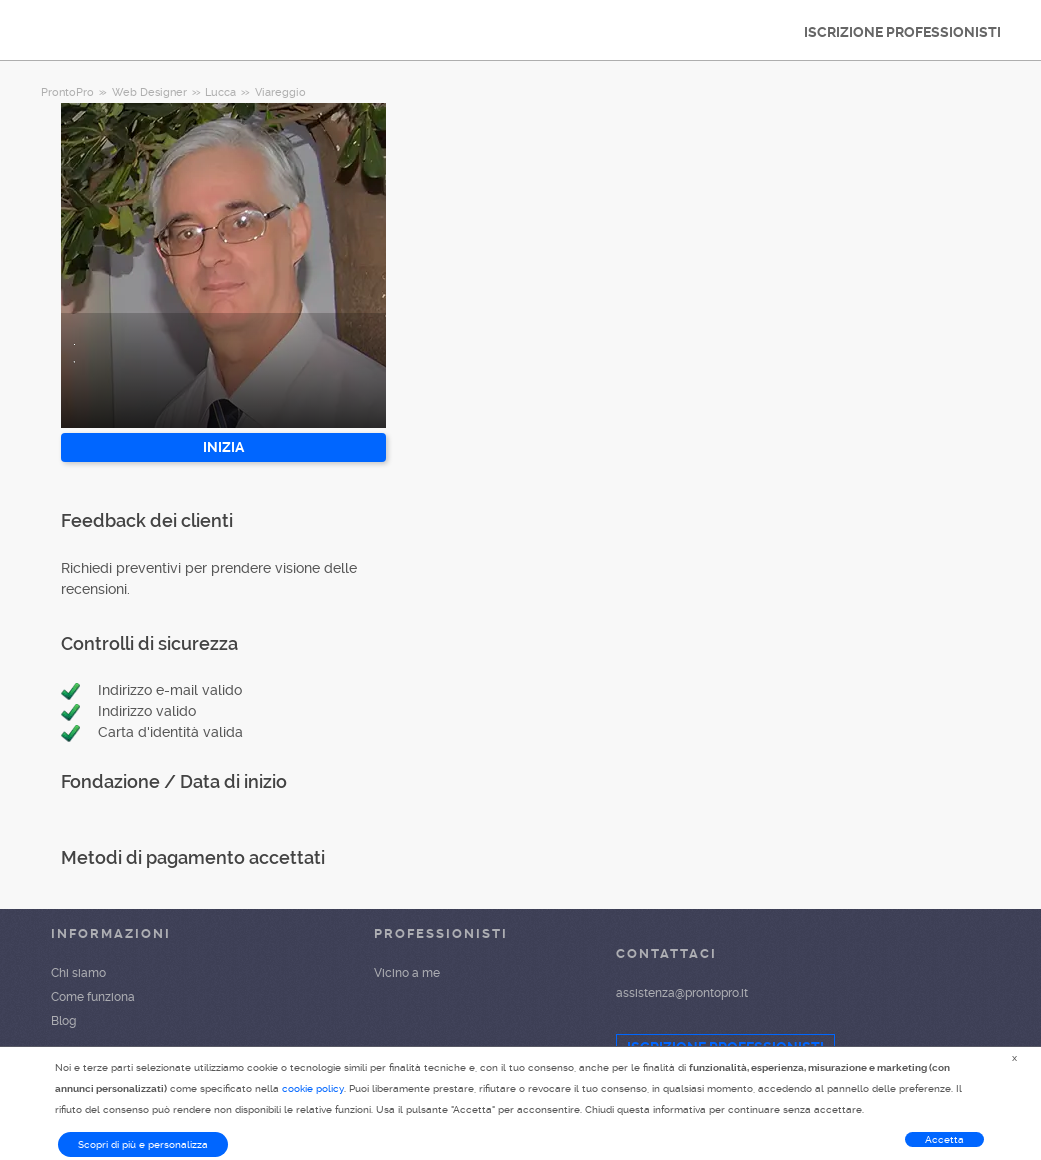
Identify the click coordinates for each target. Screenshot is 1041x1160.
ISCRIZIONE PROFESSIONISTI (902, 32)
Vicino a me (407, 973)
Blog (63, 1021)
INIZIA (223, 447)
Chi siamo (78, 973)
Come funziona (93, 997)
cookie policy (313, 1088)
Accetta (944, 1139)
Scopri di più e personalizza (143, 1144)
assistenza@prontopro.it (682, 993)
